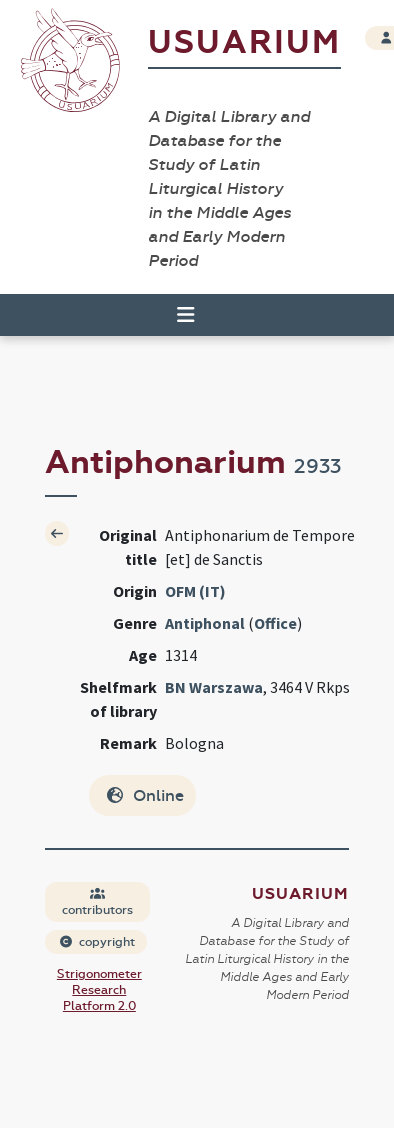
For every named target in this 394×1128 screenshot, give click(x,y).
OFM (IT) (195, 591)
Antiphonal (205, 623)
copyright (97, 942)
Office (275, 623)
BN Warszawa (214, 687)
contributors (97, 902)
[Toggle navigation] (177, 315)
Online (144, 795)
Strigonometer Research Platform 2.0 (99, 990)
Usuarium (244, 42)
